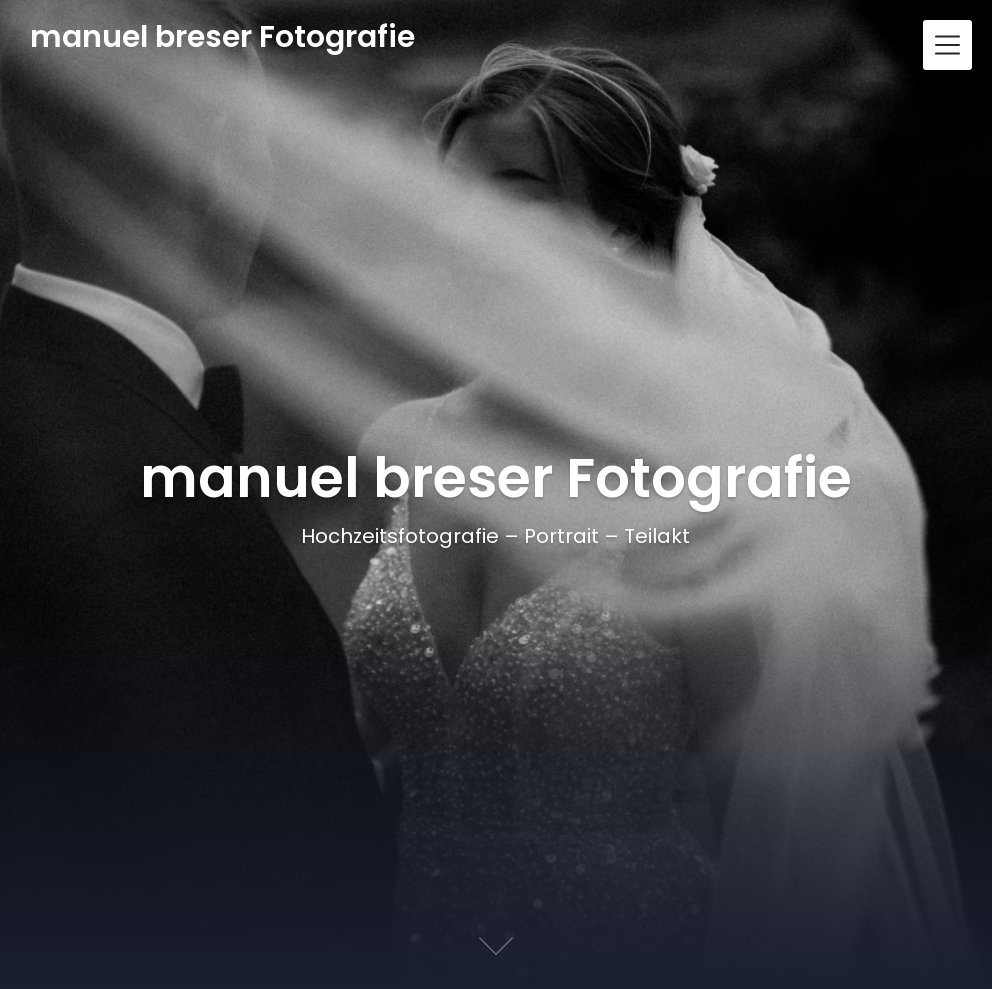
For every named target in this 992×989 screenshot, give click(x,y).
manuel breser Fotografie (222, 37)
